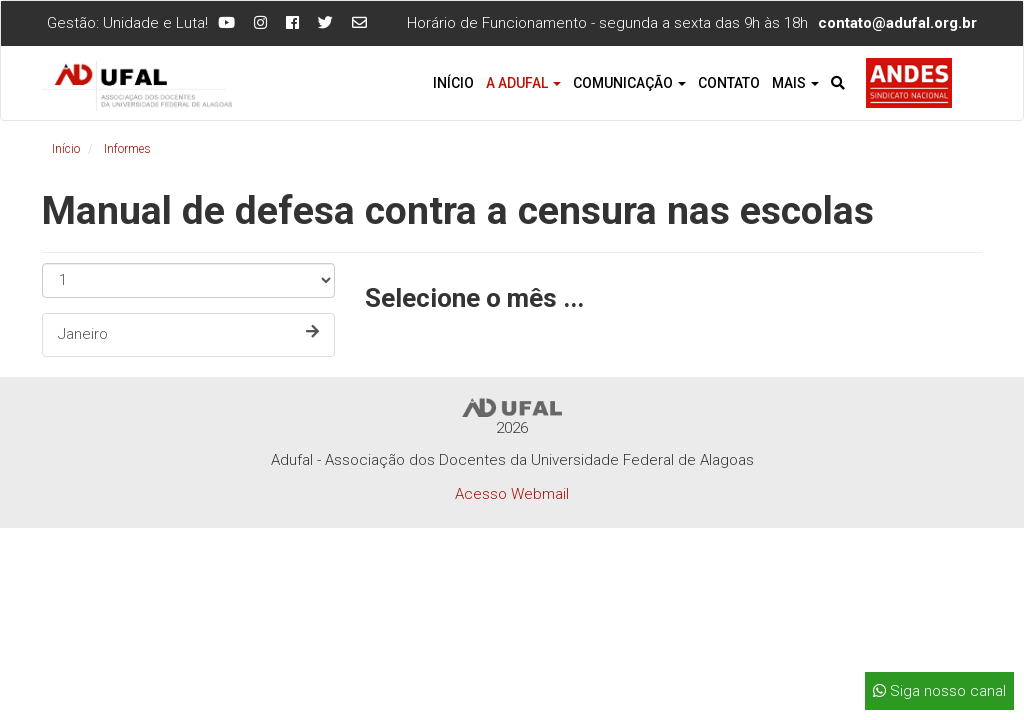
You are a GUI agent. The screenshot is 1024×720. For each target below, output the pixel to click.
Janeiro (188, 333)
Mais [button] (795, 83)
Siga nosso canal (939, 691)
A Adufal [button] (523, 83)
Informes (127, 149)
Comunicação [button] (629, 83)
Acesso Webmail (512, 494)
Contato (729, 83)
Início (453, 83)
